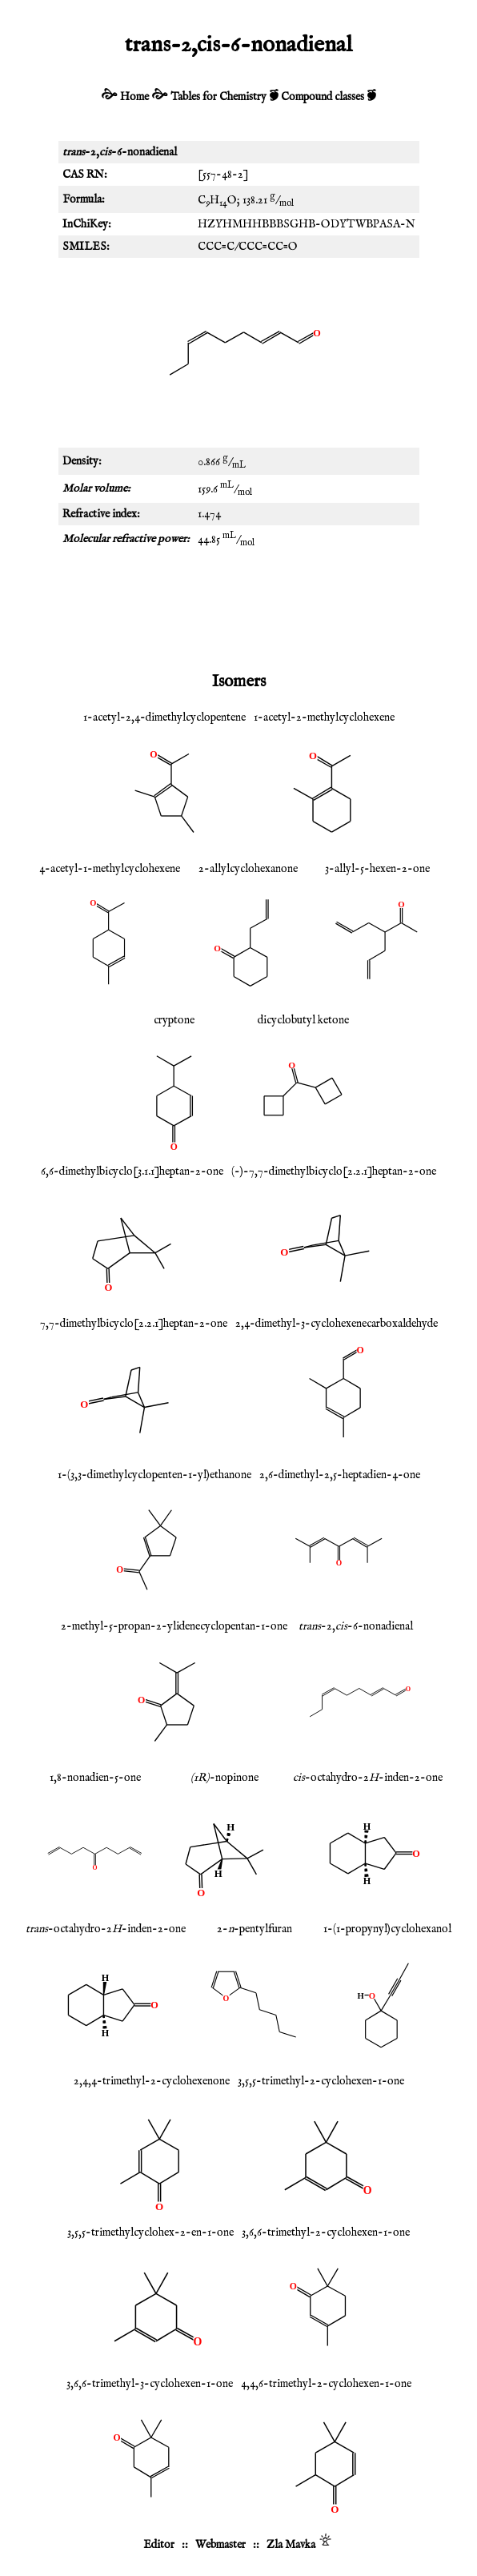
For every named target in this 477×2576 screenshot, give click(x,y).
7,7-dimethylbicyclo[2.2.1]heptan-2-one (133, 1323)
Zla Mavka (291, 2545)
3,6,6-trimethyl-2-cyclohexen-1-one (326, 2232)
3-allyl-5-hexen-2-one (377, 869)
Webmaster (220, 2545)
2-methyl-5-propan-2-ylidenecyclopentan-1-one (174, 1626)
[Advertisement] (238, 609)
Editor (158, 2545)
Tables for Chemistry (218, 97)
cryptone (174, 1020)
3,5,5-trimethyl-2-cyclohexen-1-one (321, 2081)
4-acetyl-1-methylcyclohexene (109, 869)
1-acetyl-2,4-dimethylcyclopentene (164, 717)
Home (134, 97)
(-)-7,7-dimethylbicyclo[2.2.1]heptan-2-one (333, 1171)
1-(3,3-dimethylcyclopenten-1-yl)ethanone (154, 1475)
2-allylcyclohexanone (248, 869)
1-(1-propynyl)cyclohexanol (387, 1929)
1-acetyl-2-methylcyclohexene (324, 717)
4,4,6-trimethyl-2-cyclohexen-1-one (326, 2384)
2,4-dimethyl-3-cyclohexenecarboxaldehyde (336, 1323)
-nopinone (224, 1777)
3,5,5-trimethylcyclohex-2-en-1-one (150, 2232)
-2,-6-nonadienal (356, 1626)
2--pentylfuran (254, 1929)
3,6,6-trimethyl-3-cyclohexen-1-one (149, 2384)
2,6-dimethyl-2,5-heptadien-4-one (339, 1475)
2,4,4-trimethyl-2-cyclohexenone (152, 2081)
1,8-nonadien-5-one (95, 1777)
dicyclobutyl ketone (303, 1020)
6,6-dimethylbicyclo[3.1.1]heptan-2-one (132, 1171)
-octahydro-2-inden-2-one (368, 1777)
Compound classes (322, 97)
